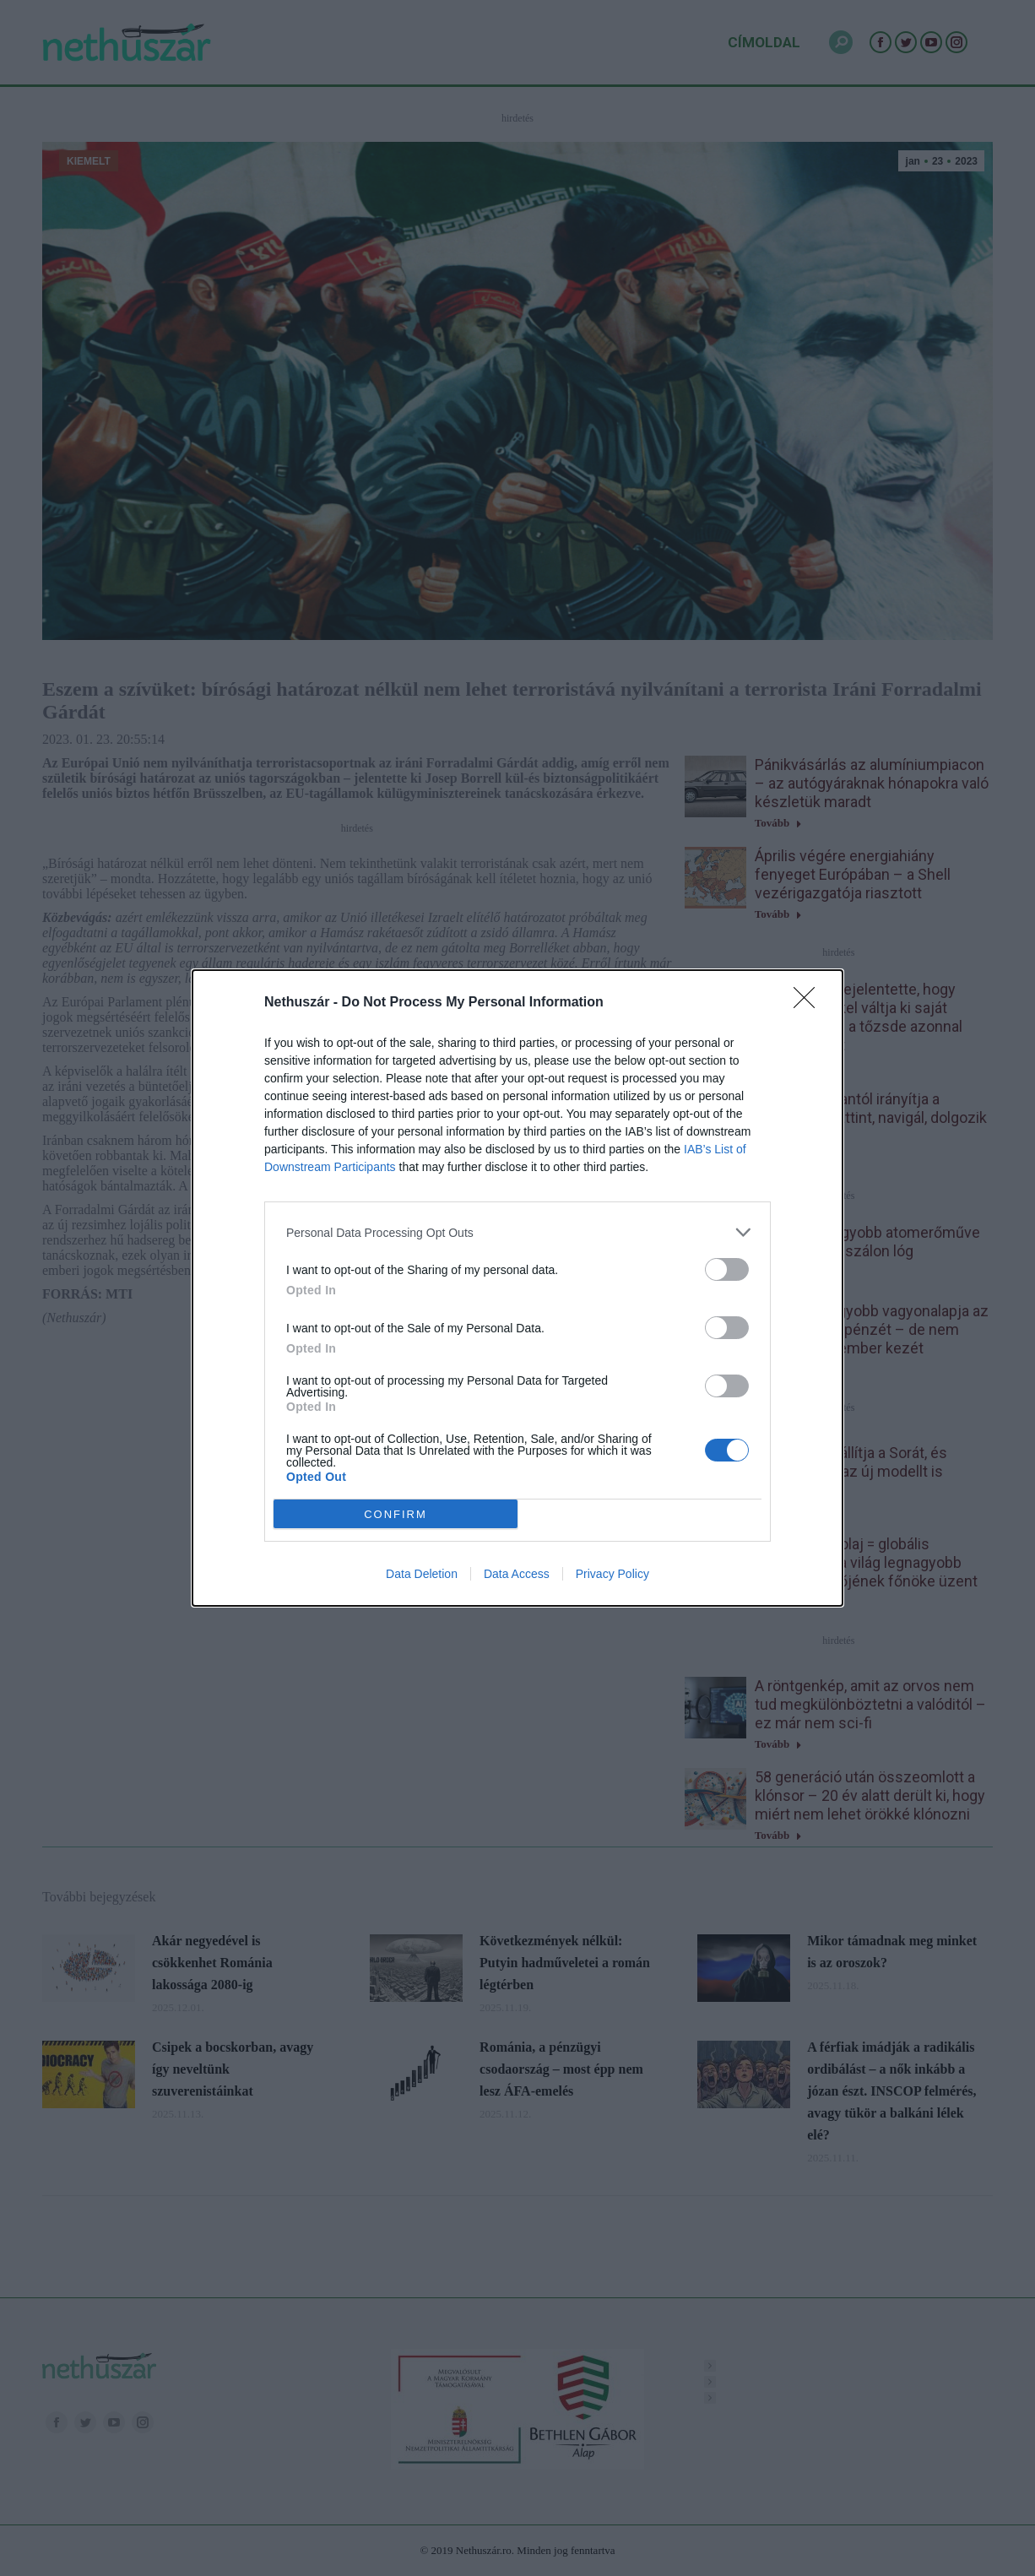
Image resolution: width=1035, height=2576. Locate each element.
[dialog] (517, 1288)
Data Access (517, 1574)
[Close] (810, 1003)
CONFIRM (395, 1514)
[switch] (727, 1269)
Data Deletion (422, 1574)
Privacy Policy (612, 1574)
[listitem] (517, 1232)
